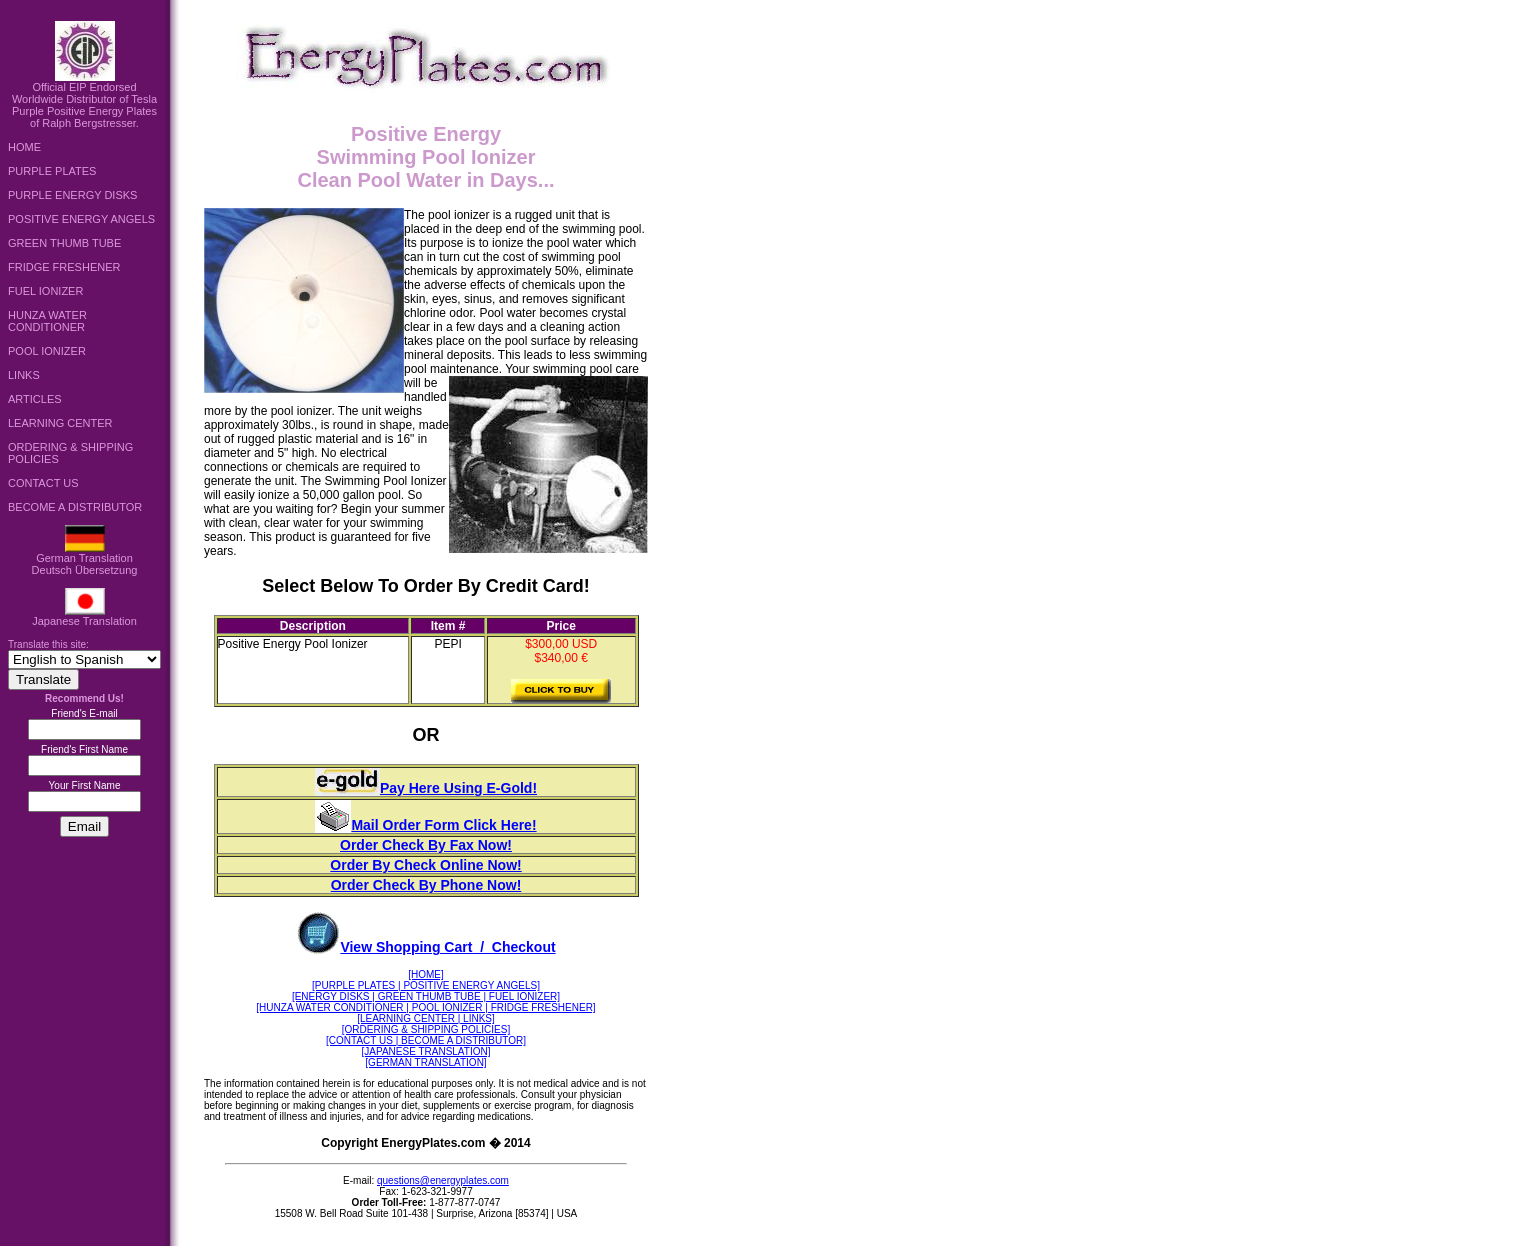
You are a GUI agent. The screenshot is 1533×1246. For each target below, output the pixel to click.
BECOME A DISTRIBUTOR (75, 507)
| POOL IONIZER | (447, 1007)
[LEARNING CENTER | (408, 1018)
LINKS (24, 375)
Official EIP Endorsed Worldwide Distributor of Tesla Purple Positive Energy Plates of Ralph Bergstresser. (84, 100)
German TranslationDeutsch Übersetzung (85, 559)
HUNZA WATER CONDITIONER (47, 321)
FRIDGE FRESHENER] (542, 1007)
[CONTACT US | (362, 1040)
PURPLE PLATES (52, 171)
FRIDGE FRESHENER (64, 267)
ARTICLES (35, 399)
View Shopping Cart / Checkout (425, 947)
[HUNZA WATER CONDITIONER (331, 1007)
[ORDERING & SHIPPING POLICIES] (426, 1029)
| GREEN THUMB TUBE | (429, 996)
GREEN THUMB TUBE (64, 243)
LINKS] (477, 1018)
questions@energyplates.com (443, 1180)
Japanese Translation (84, 616)
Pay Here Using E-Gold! (426, 788)
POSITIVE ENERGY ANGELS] (470, 985)
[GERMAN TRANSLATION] (425, 1062)
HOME (24, 147)
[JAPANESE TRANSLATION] (426, 1051)
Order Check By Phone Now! (426, 885)
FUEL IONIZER (45, 291)
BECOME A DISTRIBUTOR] (462, 1040)
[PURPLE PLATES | (356, 985)
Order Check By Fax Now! (426, 845)
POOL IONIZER (47, 351)
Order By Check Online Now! (425, 865)
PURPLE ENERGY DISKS (72, 195)
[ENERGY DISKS (332, 996)
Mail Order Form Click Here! (425, 825)
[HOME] (426, 974)
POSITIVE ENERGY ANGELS (81, 219)
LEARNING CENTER (60, 423)
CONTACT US (43, 483)
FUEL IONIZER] (523, 996)
